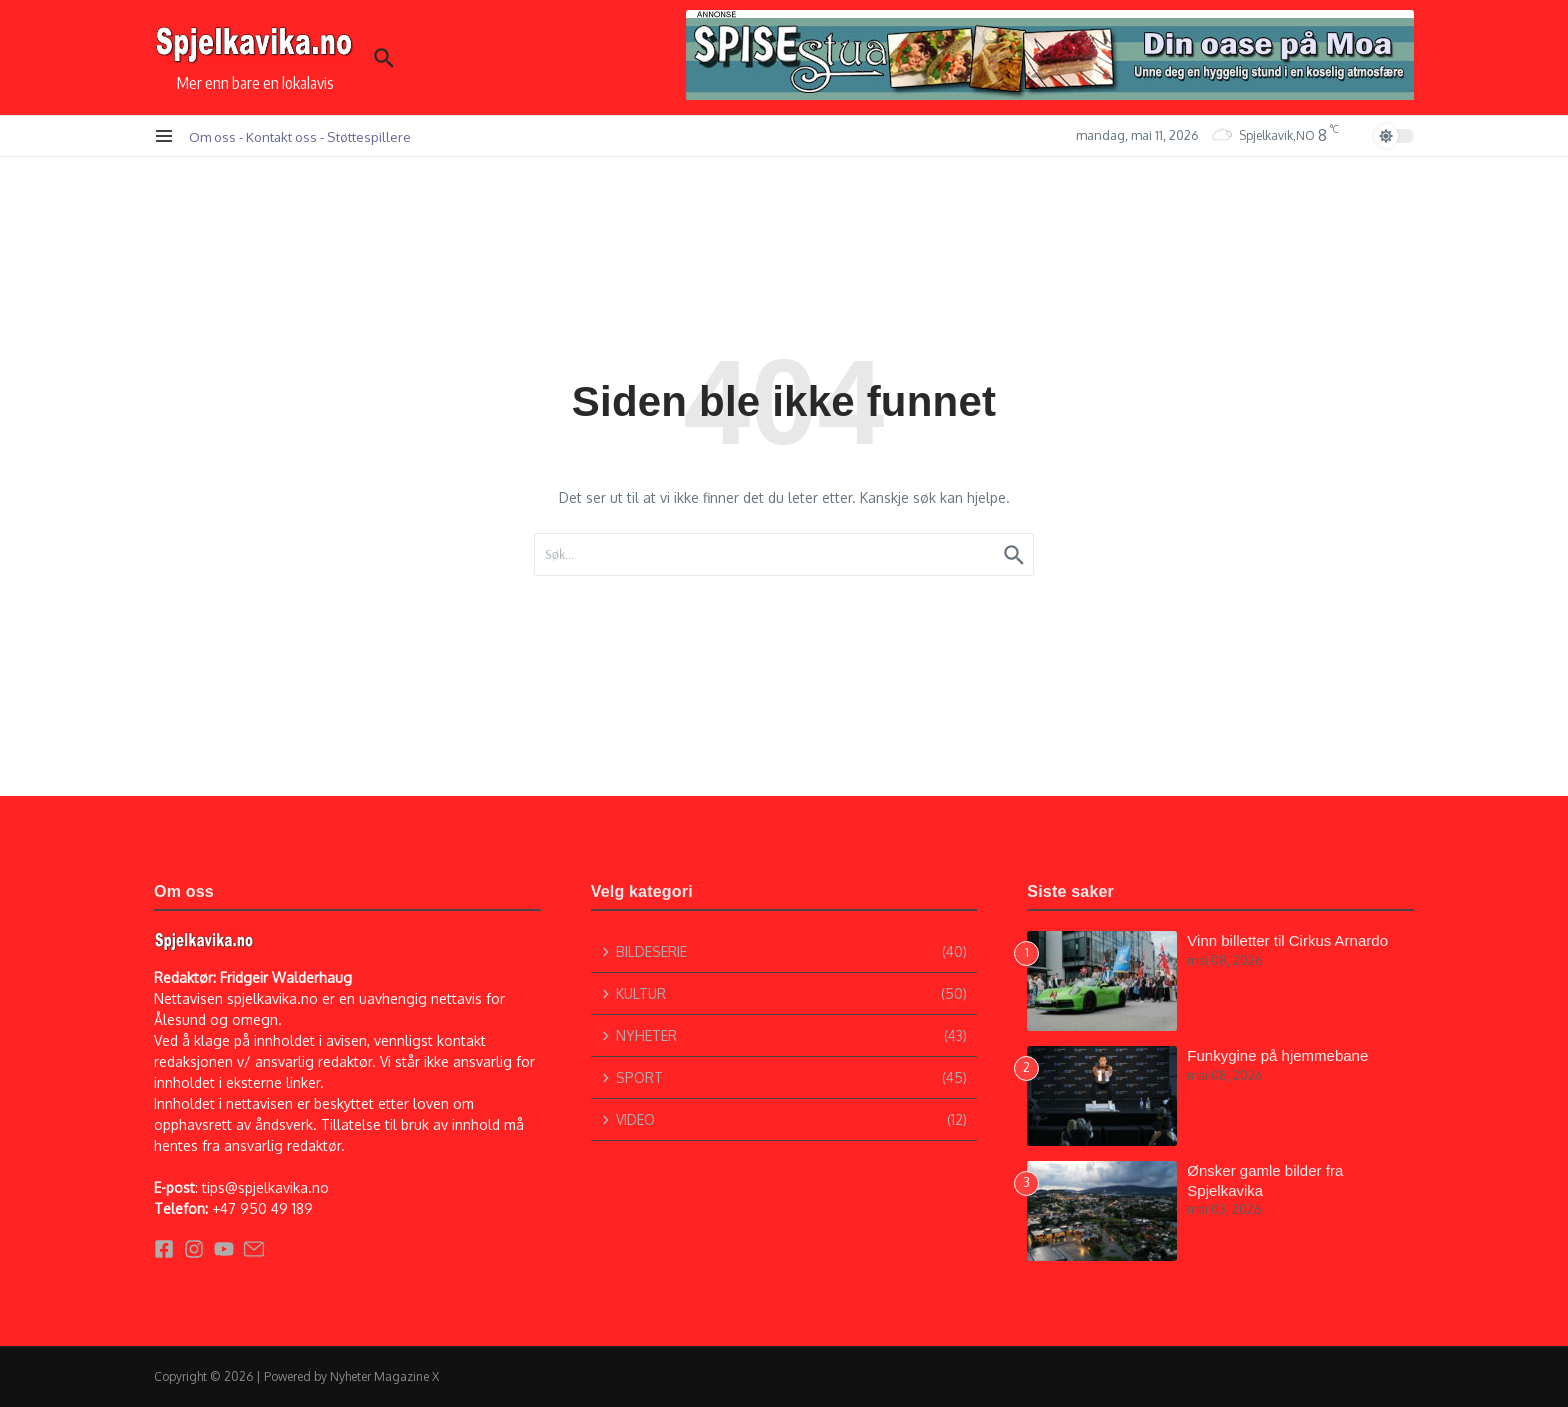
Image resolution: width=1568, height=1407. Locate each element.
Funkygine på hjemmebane (1277, 1055)
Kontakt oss (281, 136)
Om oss (212, 136)
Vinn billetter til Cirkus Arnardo (1287, 940)
